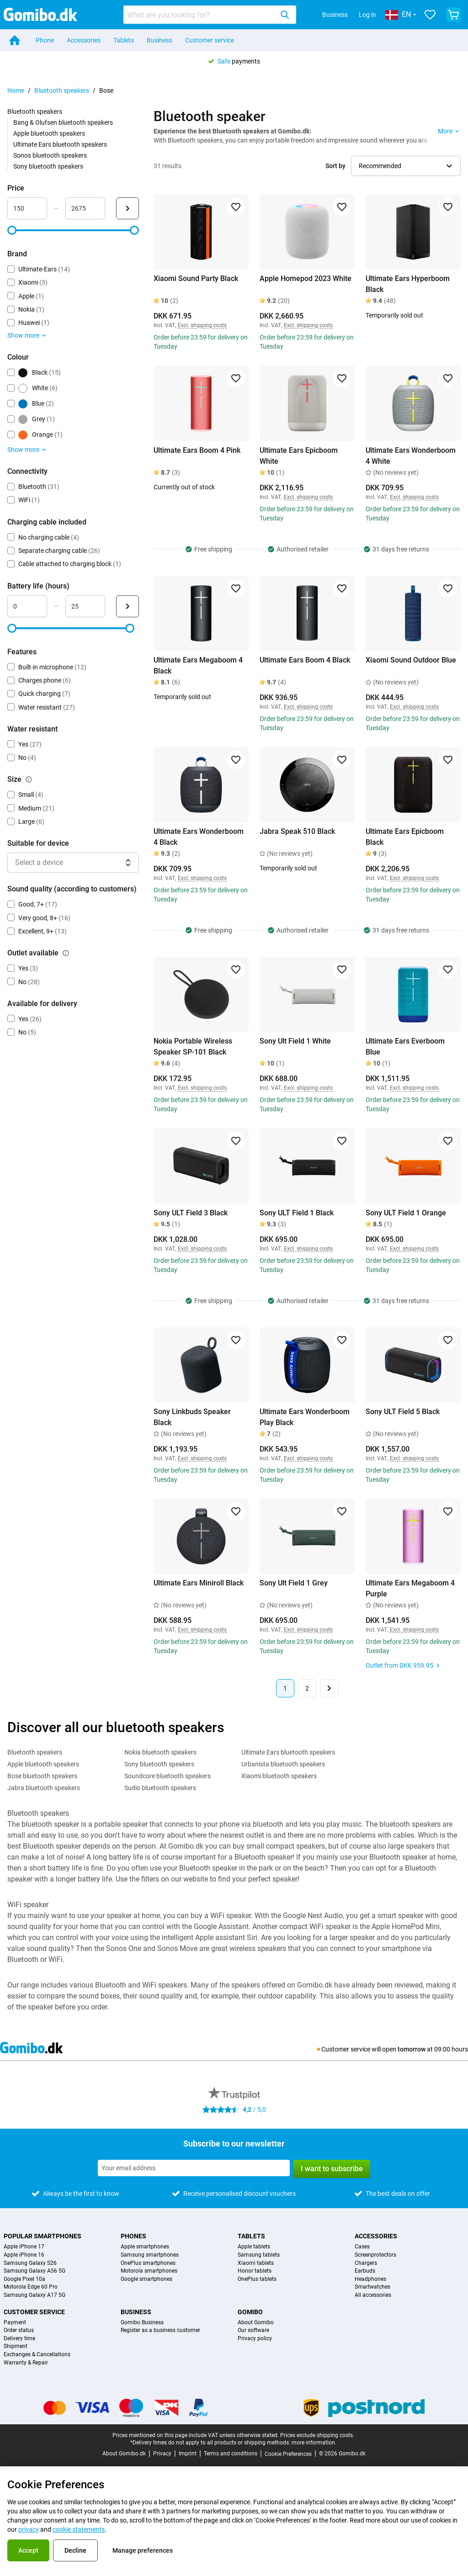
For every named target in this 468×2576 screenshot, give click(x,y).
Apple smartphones (145, 2247)
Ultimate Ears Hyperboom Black (408, 284)
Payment (15, 2323)
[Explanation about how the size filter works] (28, 779)
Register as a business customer (160, 2330)
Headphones (370, 2279)
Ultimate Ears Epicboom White (299, 456)
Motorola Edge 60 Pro (31, 2287)
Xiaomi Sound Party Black (196, 278)
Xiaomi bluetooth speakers (279, 1776)
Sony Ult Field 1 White (295, 1041)
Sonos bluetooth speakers (50, 155)
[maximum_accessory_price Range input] (85, 208)
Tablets (123, 40)
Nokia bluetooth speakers (160, 1752)
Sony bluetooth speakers (48, 166)
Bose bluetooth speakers (42, 1776)
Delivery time (19, 2339)
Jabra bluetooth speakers (43, 1788)
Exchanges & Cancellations (37, 2355)
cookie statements (79, 2529)
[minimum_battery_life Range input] (27, 606)
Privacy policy (255, 2339)
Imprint (188, 2453)
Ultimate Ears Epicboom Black (405, 837)
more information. (314, 2442)
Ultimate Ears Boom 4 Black (305, 660)
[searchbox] (200, 14)
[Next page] (329, 1688)
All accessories (373, 2295)
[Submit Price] (127, 208)
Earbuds (365, 2271)
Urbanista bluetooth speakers (283, 1764)
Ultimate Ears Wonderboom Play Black (305, 1417)
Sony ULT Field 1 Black (297, 1212)
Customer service (209, 40)
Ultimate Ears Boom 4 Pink (197, 450)
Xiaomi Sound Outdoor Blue (411, 660)
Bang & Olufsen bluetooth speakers (63, 122)
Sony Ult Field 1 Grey (294, 1583)
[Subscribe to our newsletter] (194, 2168)
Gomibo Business (142, 2323)
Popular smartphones (42, 2236)
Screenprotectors (375, 2255)
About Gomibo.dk (124, 2453)
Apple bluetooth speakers (49, 133)
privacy (28, 2529)
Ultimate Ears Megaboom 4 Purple (410, 1588)
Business (335, 14)
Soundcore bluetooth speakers (167, 1776)
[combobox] (210, 14)
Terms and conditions (230, 2453)
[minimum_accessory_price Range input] (27, 208)
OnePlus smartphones (148, 2263)
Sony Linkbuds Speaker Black (192, 1417)
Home (15, 90)
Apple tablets (254, 2247)
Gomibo (250, 2312)
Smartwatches (372, 2287)
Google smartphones (146, 2279)
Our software (253, 2330)
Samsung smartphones (150, 2255)
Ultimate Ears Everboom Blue (405, 1046)
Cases (362, 2247)
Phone (45, 40)
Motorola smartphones (149, 2271)
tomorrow (411, 2049)
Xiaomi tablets (256, 2263)
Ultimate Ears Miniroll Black (199, 1583)
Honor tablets (254, 2271)
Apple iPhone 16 (24, 2255)
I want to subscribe (332, 2168)
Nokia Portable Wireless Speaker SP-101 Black (193, 1046)
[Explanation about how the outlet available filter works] (65, 953)
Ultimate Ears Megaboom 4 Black (198, 665)
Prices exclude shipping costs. (317, 2435)
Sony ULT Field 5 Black (403, 1411)
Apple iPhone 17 (24, 2247)
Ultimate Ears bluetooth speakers (60, 144)
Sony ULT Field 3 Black (191, 1212)
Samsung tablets (259, 2255)
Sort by (335, 166)
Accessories (84, 40)
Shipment (15, 2346)
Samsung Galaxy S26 (30, 2263)
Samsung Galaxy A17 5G (34, 2295)
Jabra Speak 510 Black (297, 831)
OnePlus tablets (257, 2279)
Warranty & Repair (26, 2363)
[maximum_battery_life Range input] (85, 606)
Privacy (162, 2453)
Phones (133, 2236)
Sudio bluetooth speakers (160, 1788)
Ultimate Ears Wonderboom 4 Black (199, 837)
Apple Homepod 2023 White (305, 278)
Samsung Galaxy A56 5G (34, 2271)
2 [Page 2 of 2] (307, 1688)
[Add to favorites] (236, 207)
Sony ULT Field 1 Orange (406, 1212)
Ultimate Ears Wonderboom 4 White (411, 456)
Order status (19, 2330)
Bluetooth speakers (61, 90)
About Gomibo (256, 2323)
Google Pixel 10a (24, 2279)
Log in (367, 14)
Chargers (366, 2263)
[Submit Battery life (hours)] (127, 606)
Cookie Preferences (288, 2454)
